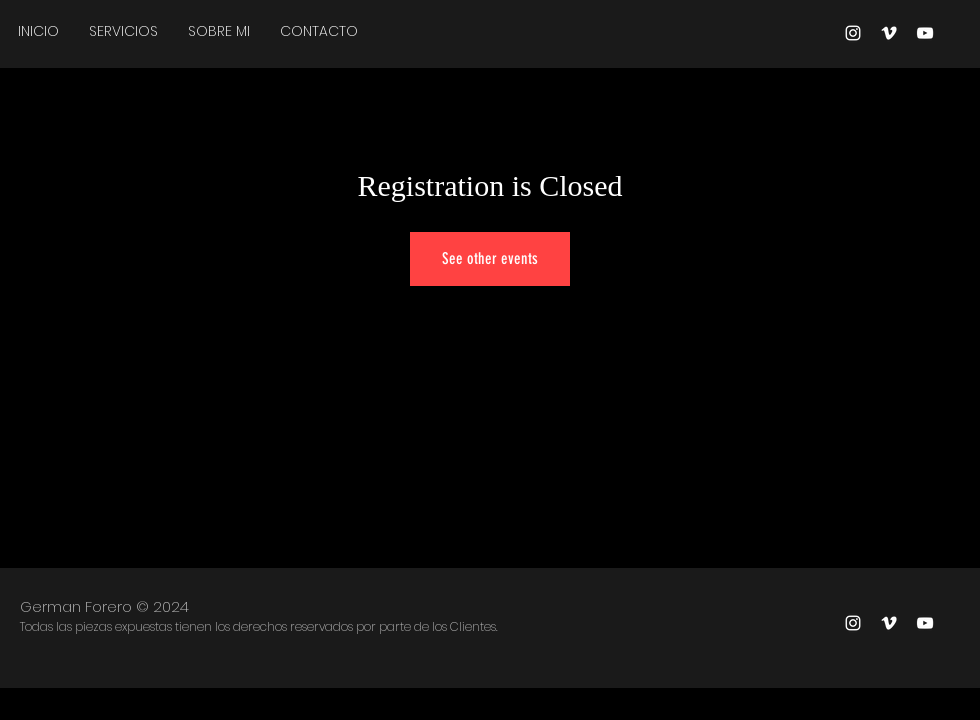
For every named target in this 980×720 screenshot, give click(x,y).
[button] (123, 31)
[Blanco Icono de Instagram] (853, 33)
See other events (490, 258)
